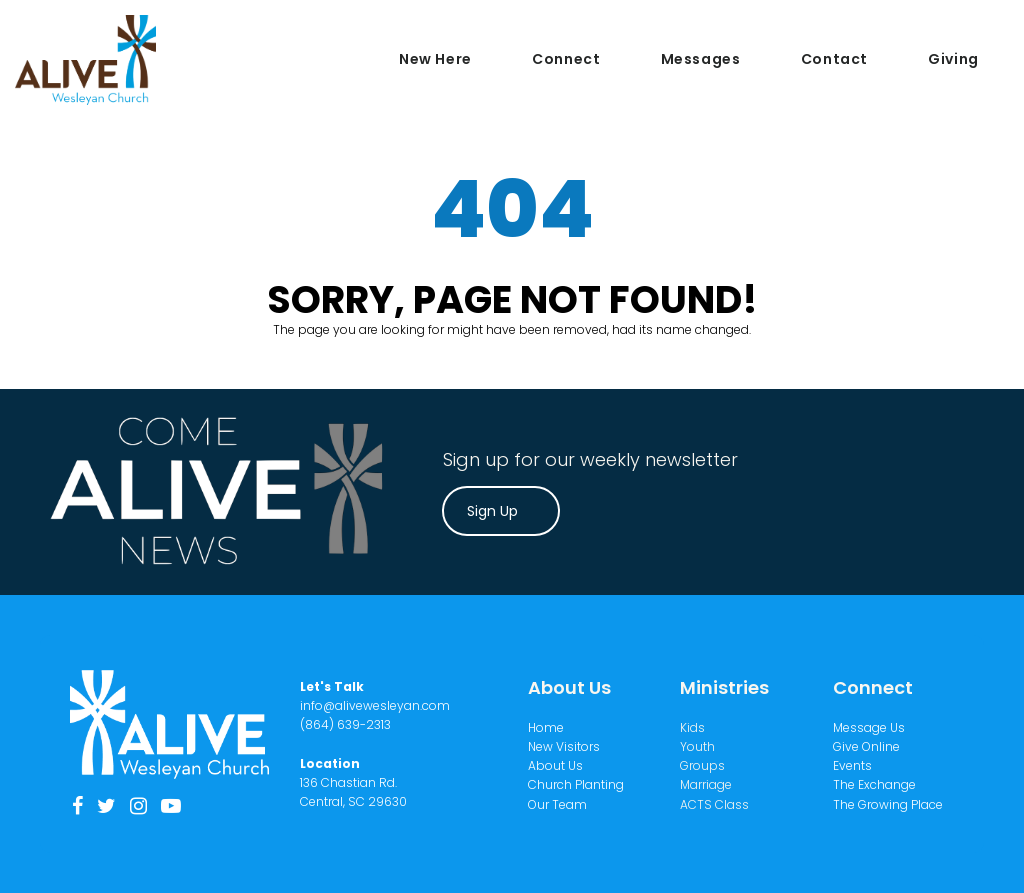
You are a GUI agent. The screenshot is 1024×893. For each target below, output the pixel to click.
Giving (953, 59)
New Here (435, 59)
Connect (566, 59)
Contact (834, 59)
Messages (701, 59)
